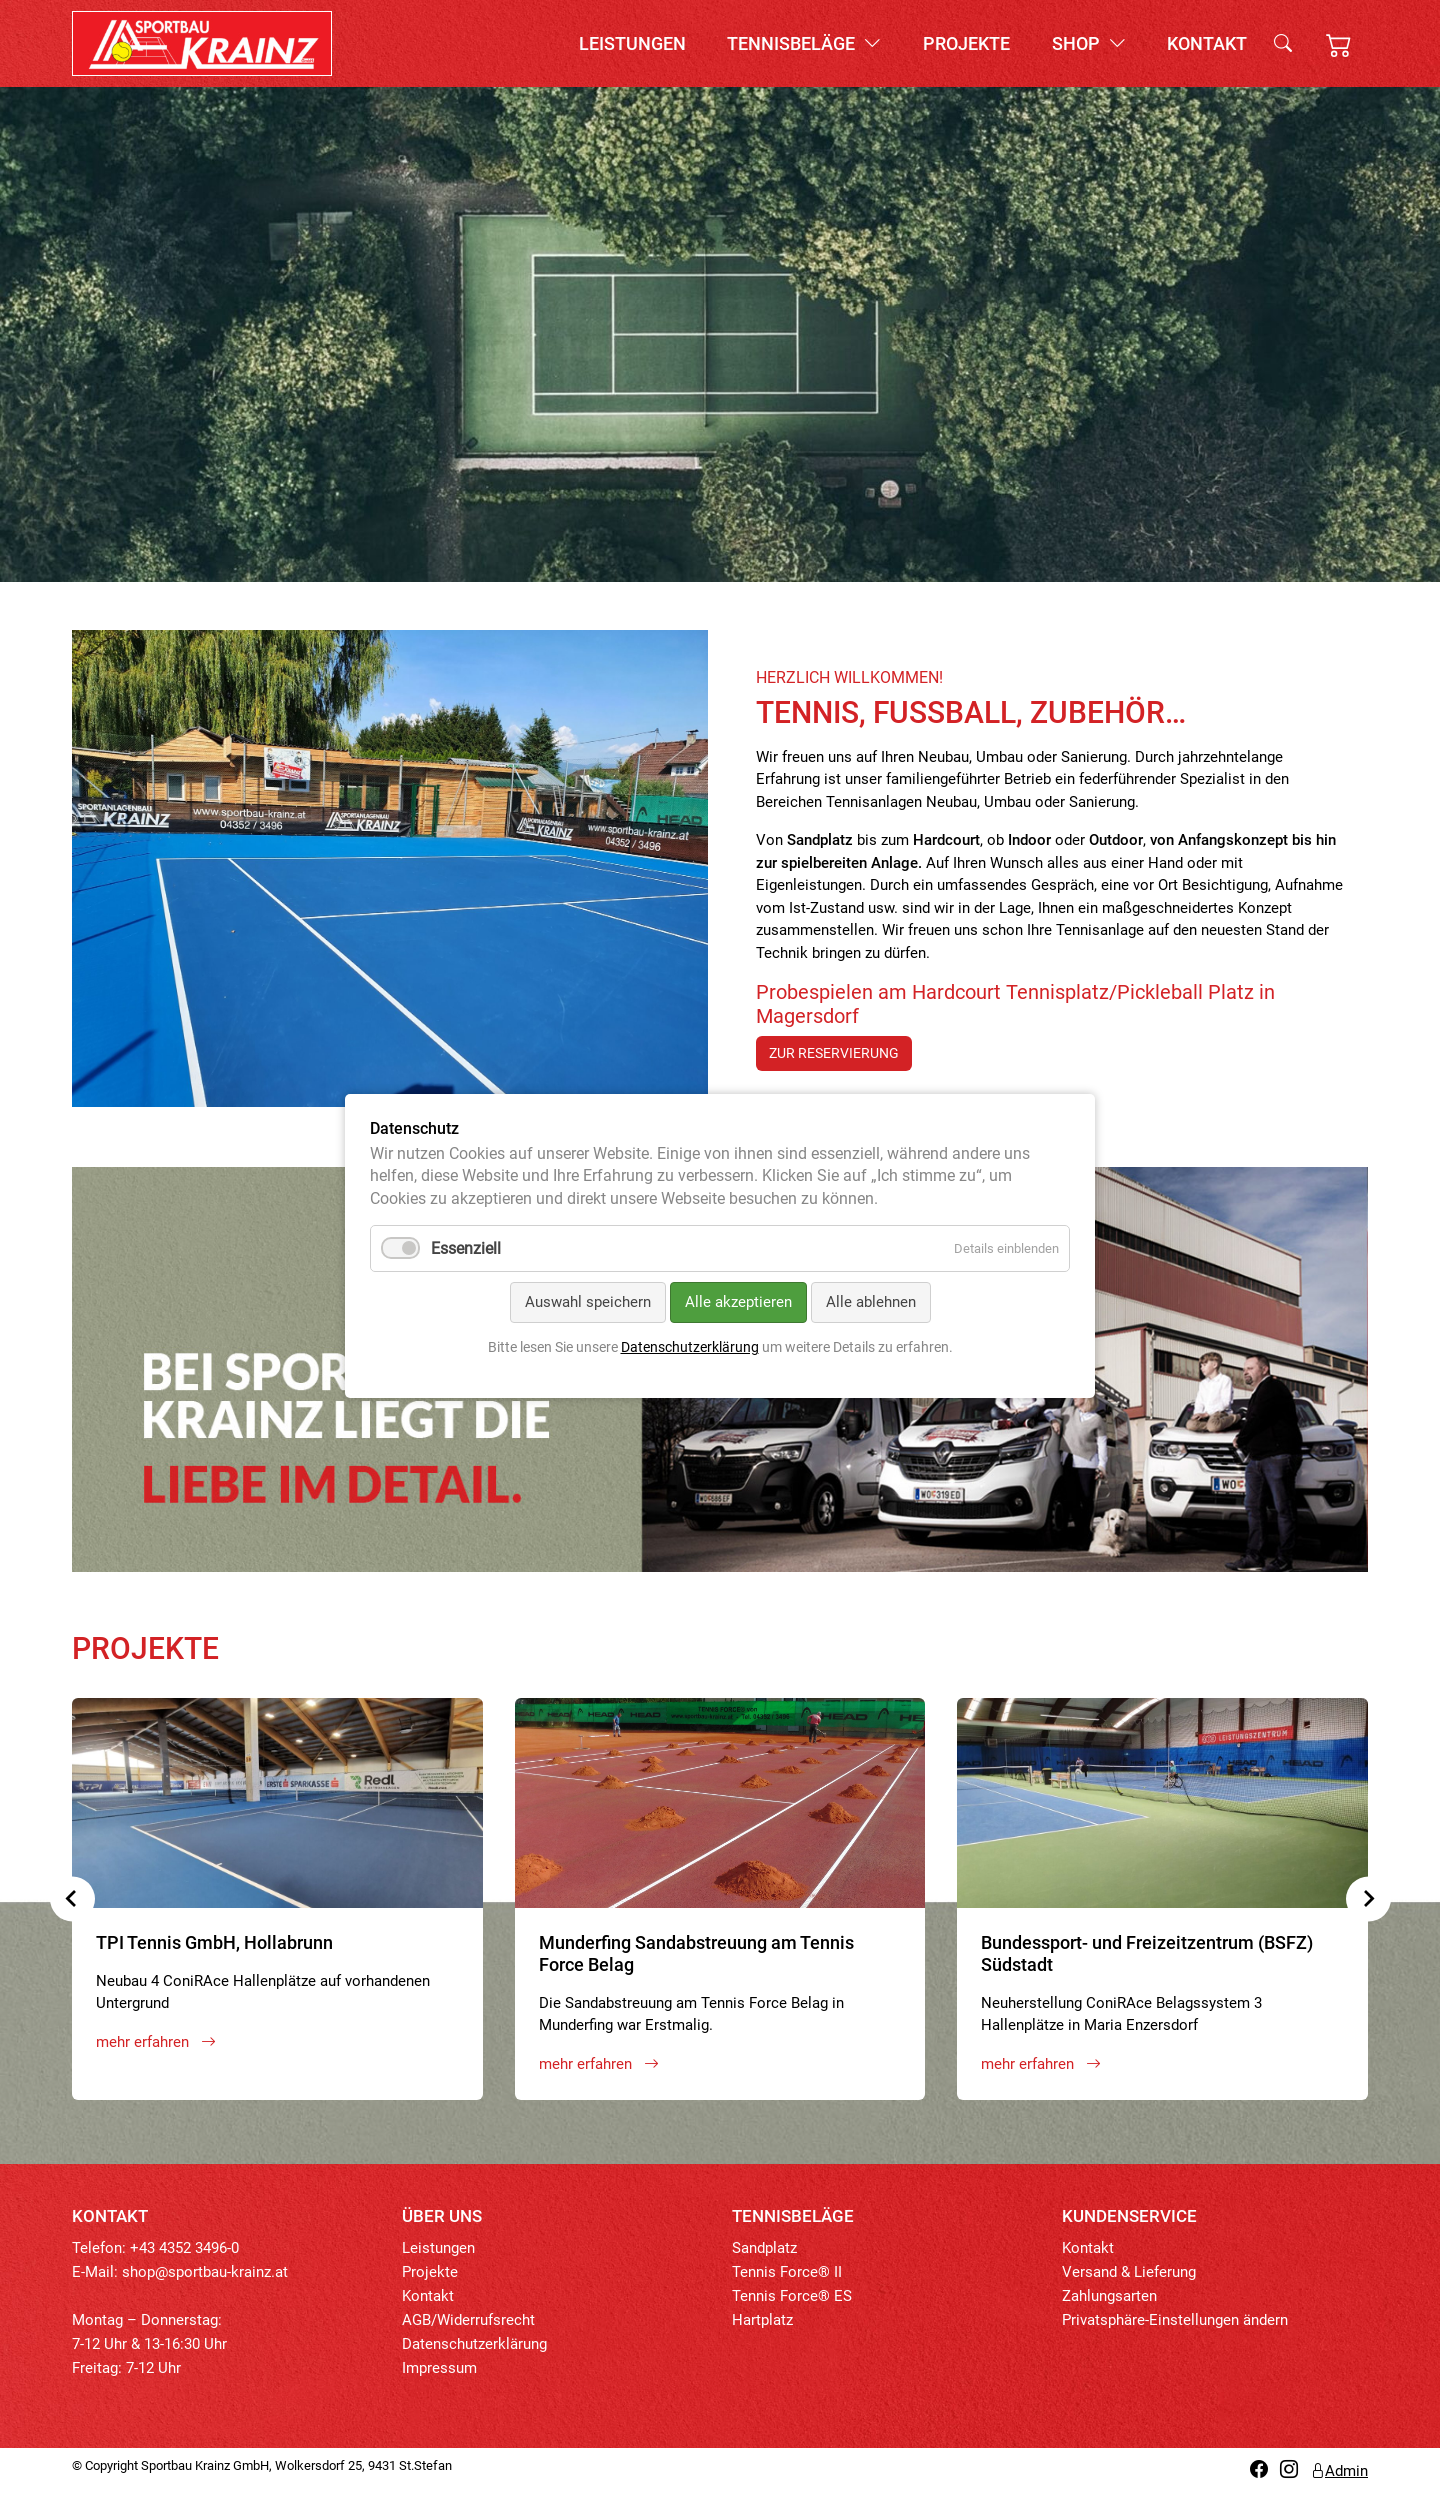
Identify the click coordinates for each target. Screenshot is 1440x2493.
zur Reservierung (834, 1053)
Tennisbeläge (804, 43)
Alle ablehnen (871, 1303)
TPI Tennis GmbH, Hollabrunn (214, 1942)
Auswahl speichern (588, 1303)
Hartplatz (762, 2320)
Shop (1089, 43)
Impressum (439, 2368)
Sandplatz (764, 2248)
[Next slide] (1368, 1898)
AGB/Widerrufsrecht (468, 2320)
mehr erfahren (156, 2042)
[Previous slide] (72, 1898)
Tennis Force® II (787, 2272)
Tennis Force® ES (792, 2296)
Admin (1339, 2471)
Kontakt (1207, 43)
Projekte (966, 43)
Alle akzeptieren (738, 1303)
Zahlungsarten (1109, 2296)
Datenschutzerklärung (474, 2344)
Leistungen (632, 43)
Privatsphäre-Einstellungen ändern (1175, 2320)
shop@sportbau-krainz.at (205, 2272)
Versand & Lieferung (1129, 2272)
